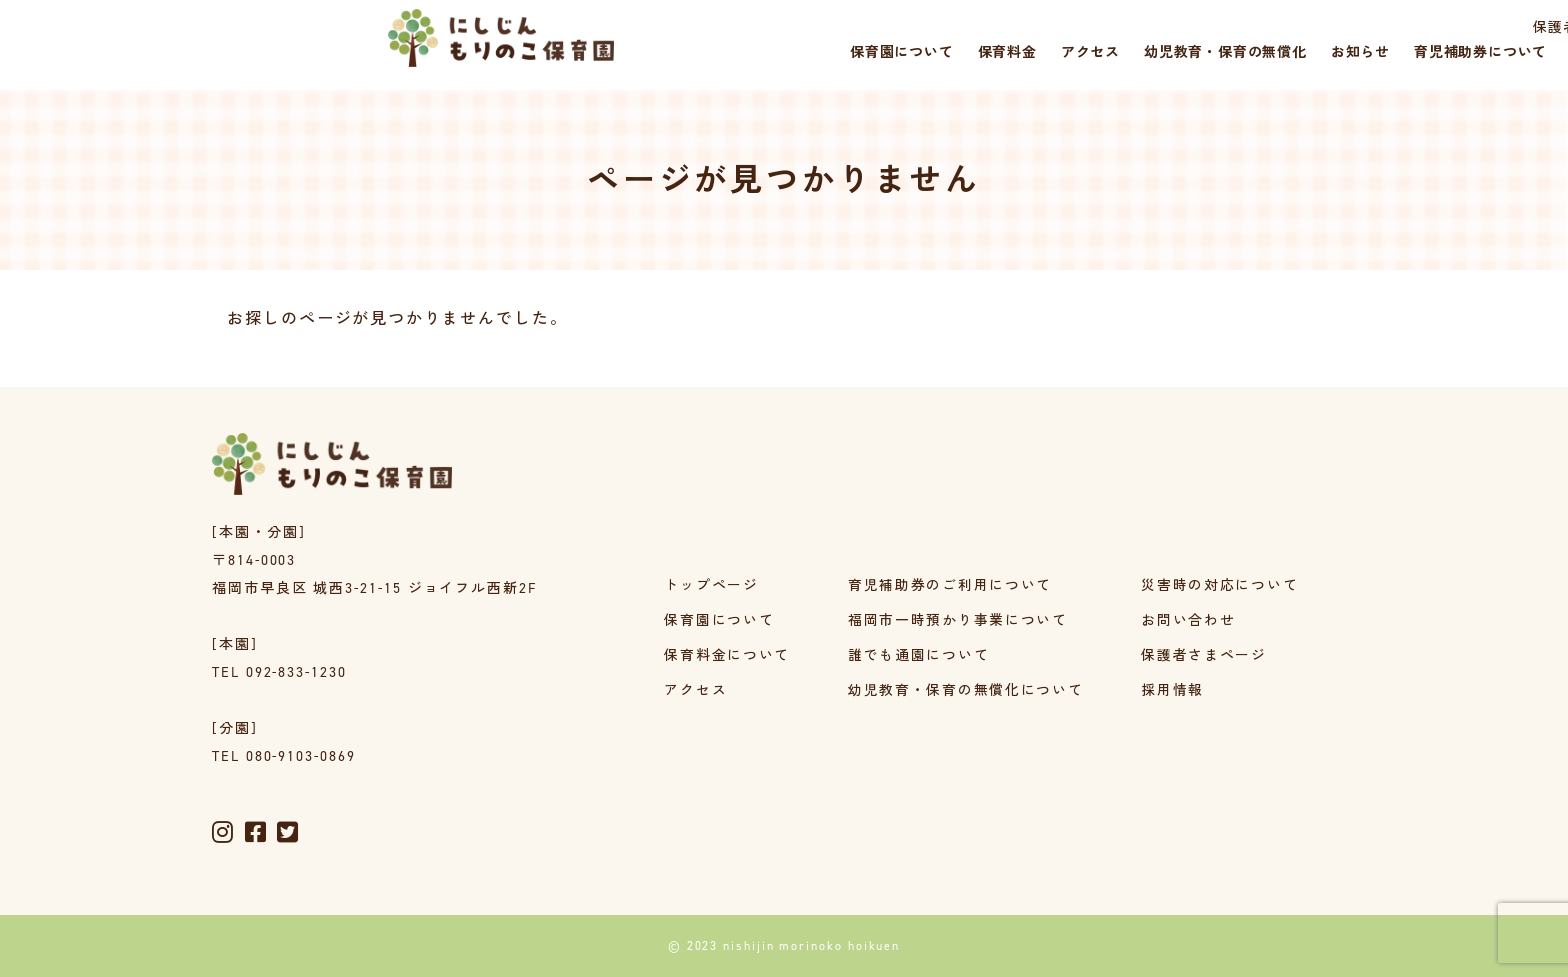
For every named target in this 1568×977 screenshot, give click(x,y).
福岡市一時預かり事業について (957, 621)
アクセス (695, 691)
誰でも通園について (917, 656)
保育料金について (726, 656)
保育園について (718, 621)
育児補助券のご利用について (949, 586)
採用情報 (1369, 27)
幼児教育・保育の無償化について (965, 691)
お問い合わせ (1189, 621)
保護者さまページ (1240, 27)
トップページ (711, 586)
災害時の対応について (1220, 586)
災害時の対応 (1480, 27)
